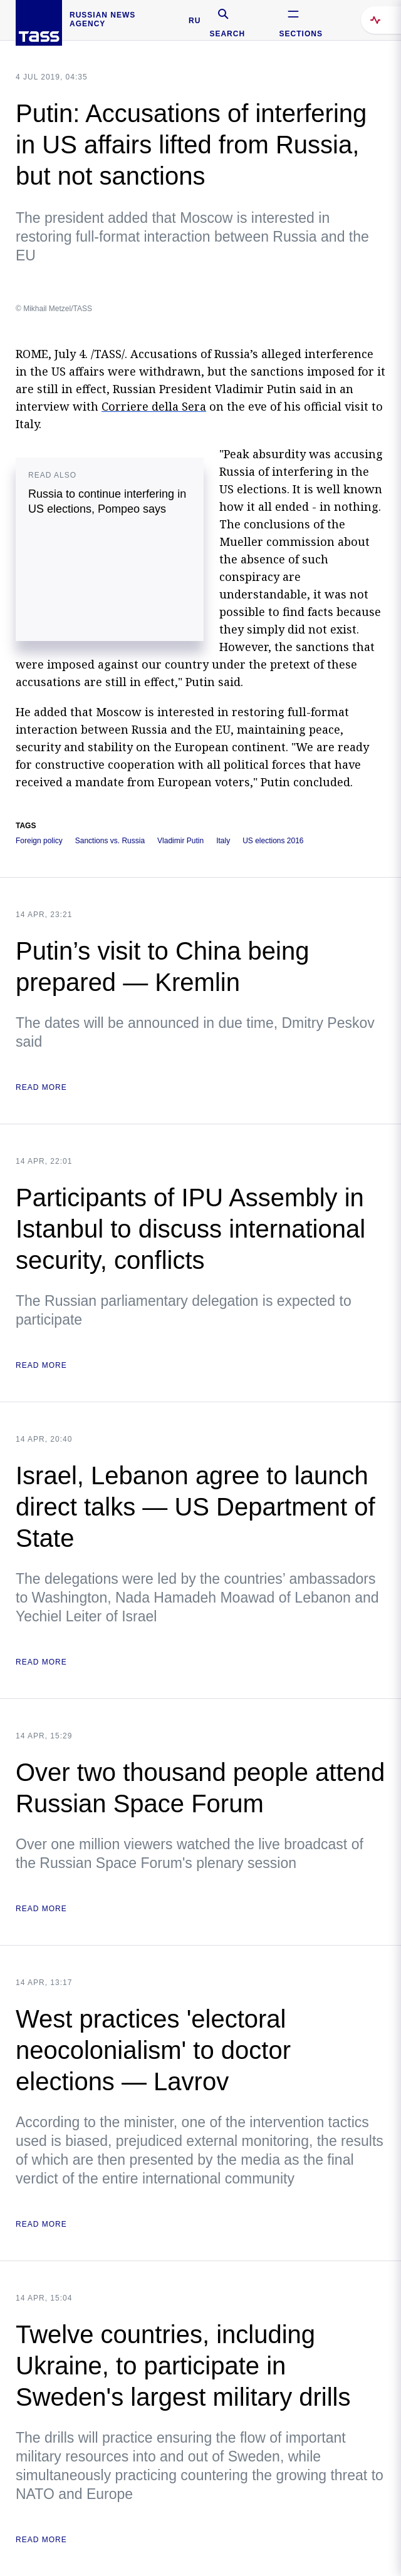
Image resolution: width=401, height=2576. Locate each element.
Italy (223, 841)
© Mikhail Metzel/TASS (54, 308)
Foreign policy (39, 841)
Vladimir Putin (180, 841)
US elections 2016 (272, 841)
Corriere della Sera (154, 406)
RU (194, 20)
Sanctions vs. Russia (110, 841)
